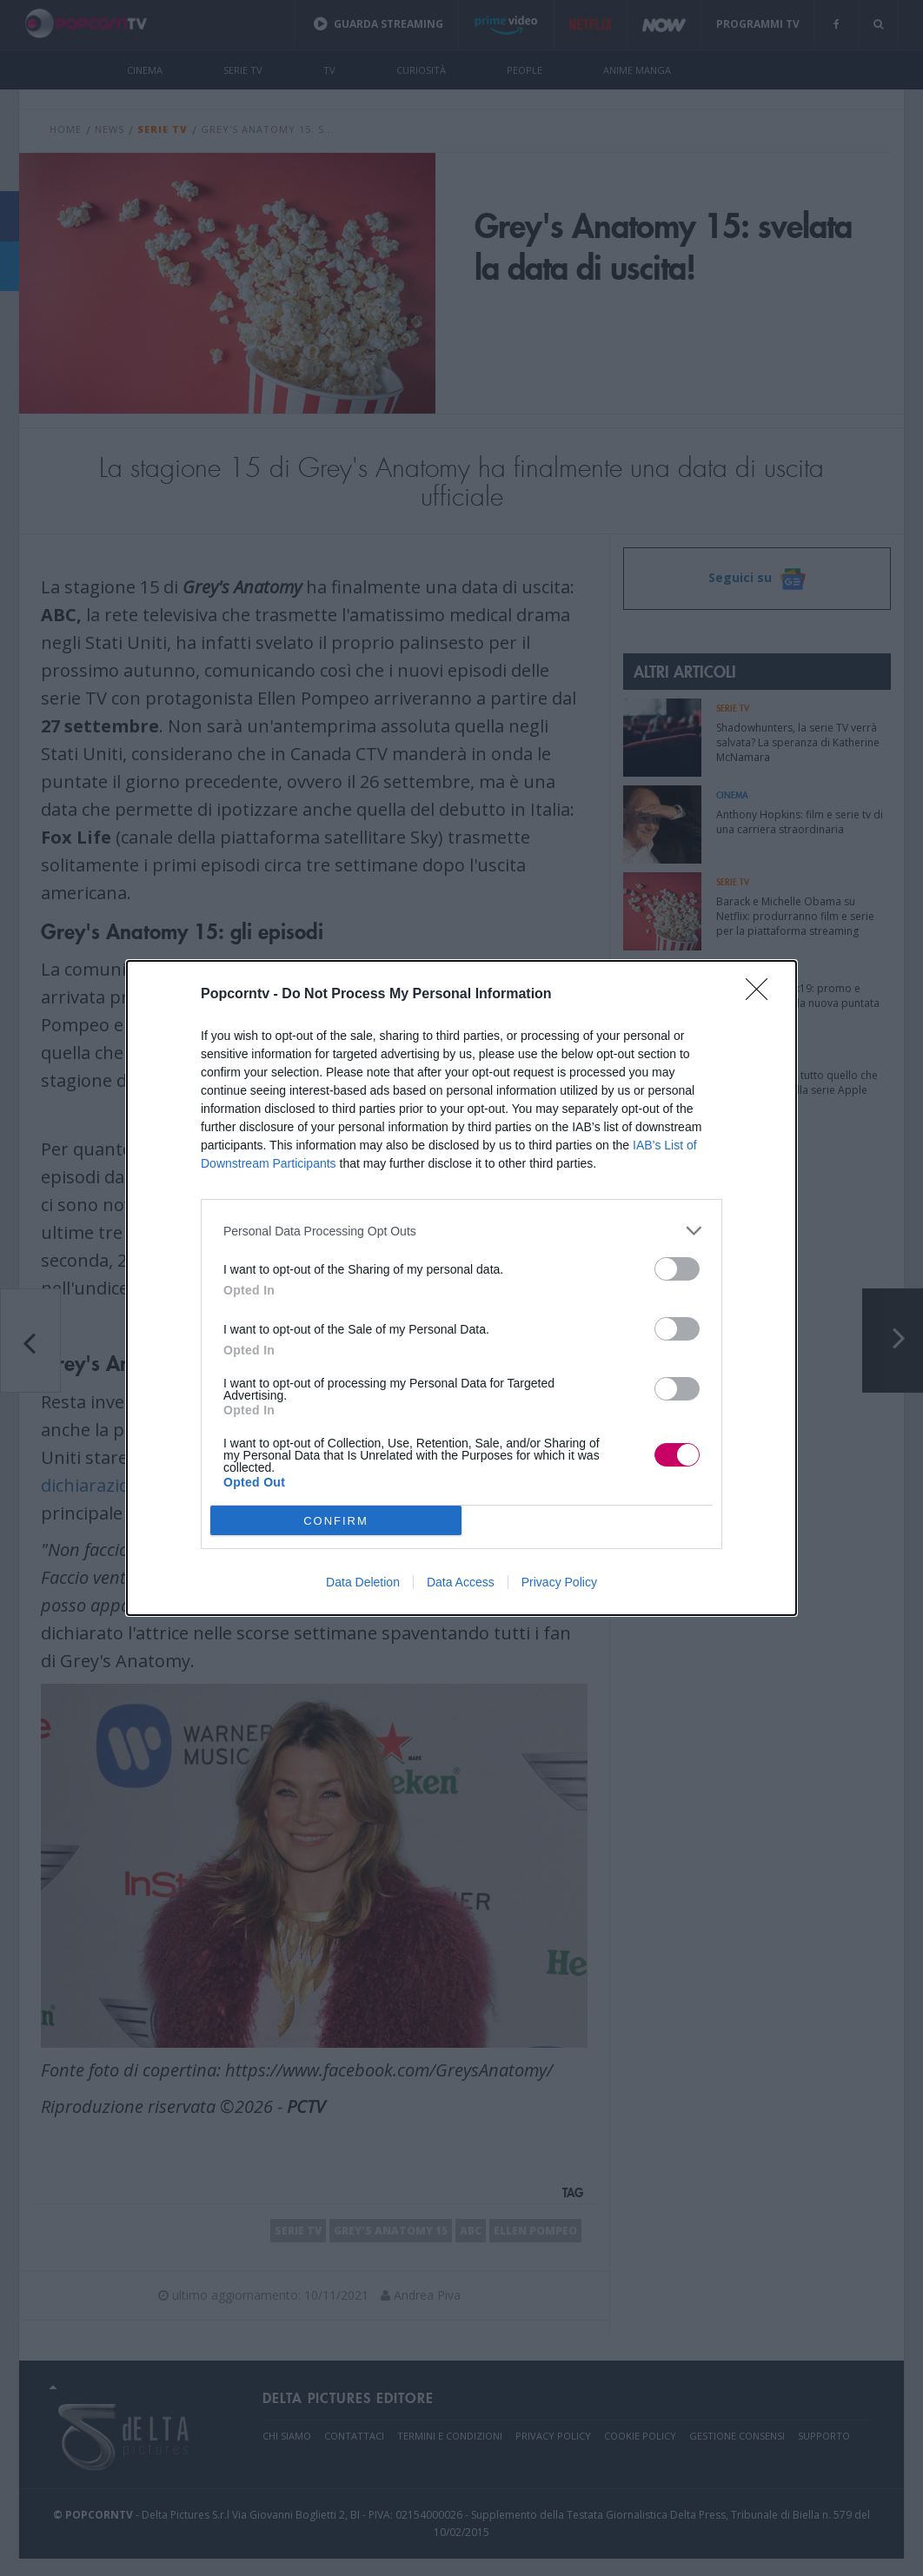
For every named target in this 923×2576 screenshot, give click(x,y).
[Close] (762, 994)
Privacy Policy (559, 1582)
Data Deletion (363, 1582)
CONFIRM (336, 1520)
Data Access (461, 1582)
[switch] (677, 1269)
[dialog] (461, 1288)
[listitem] (461, 1231)
